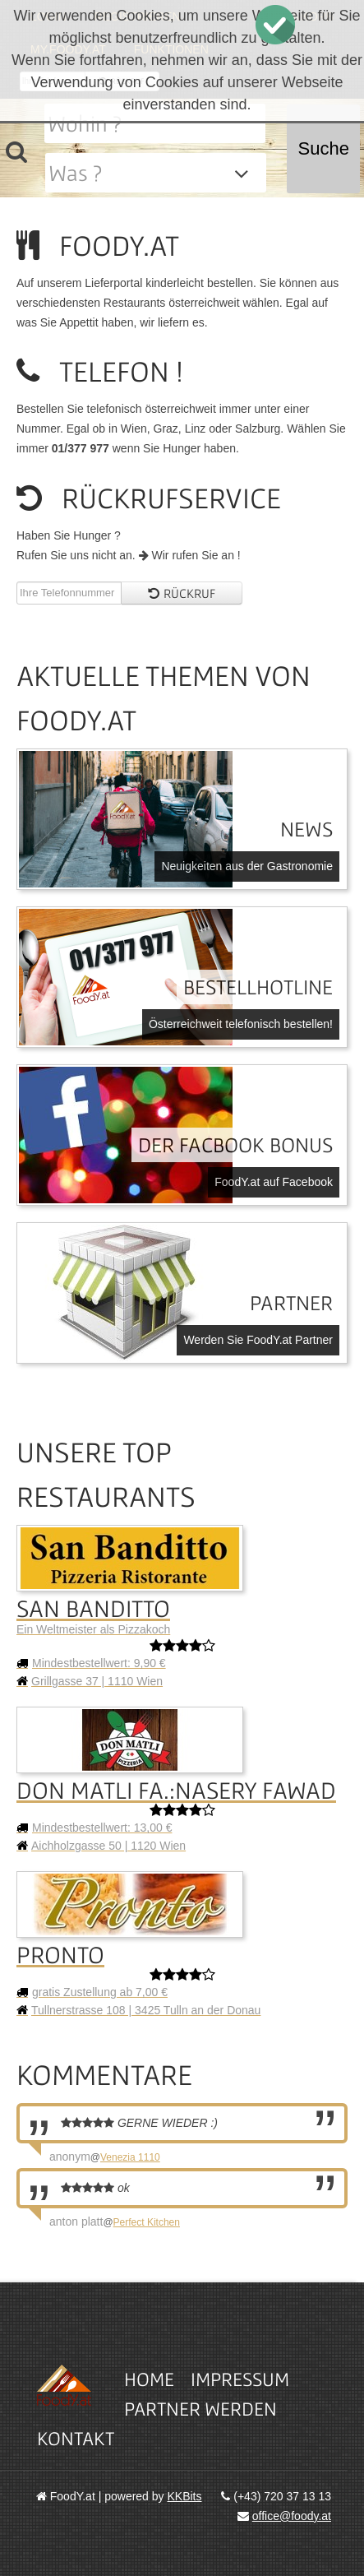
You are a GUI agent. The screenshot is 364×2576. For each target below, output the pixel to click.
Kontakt (75, 2438)
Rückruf (181, 593)
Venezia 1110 (130, 2157)
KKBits (184, 2496)
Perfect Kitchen (146, 2222)
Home (149, 2379)
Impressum (240, 2379)
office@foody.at (291, 2516)
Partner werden (200, 2409)
